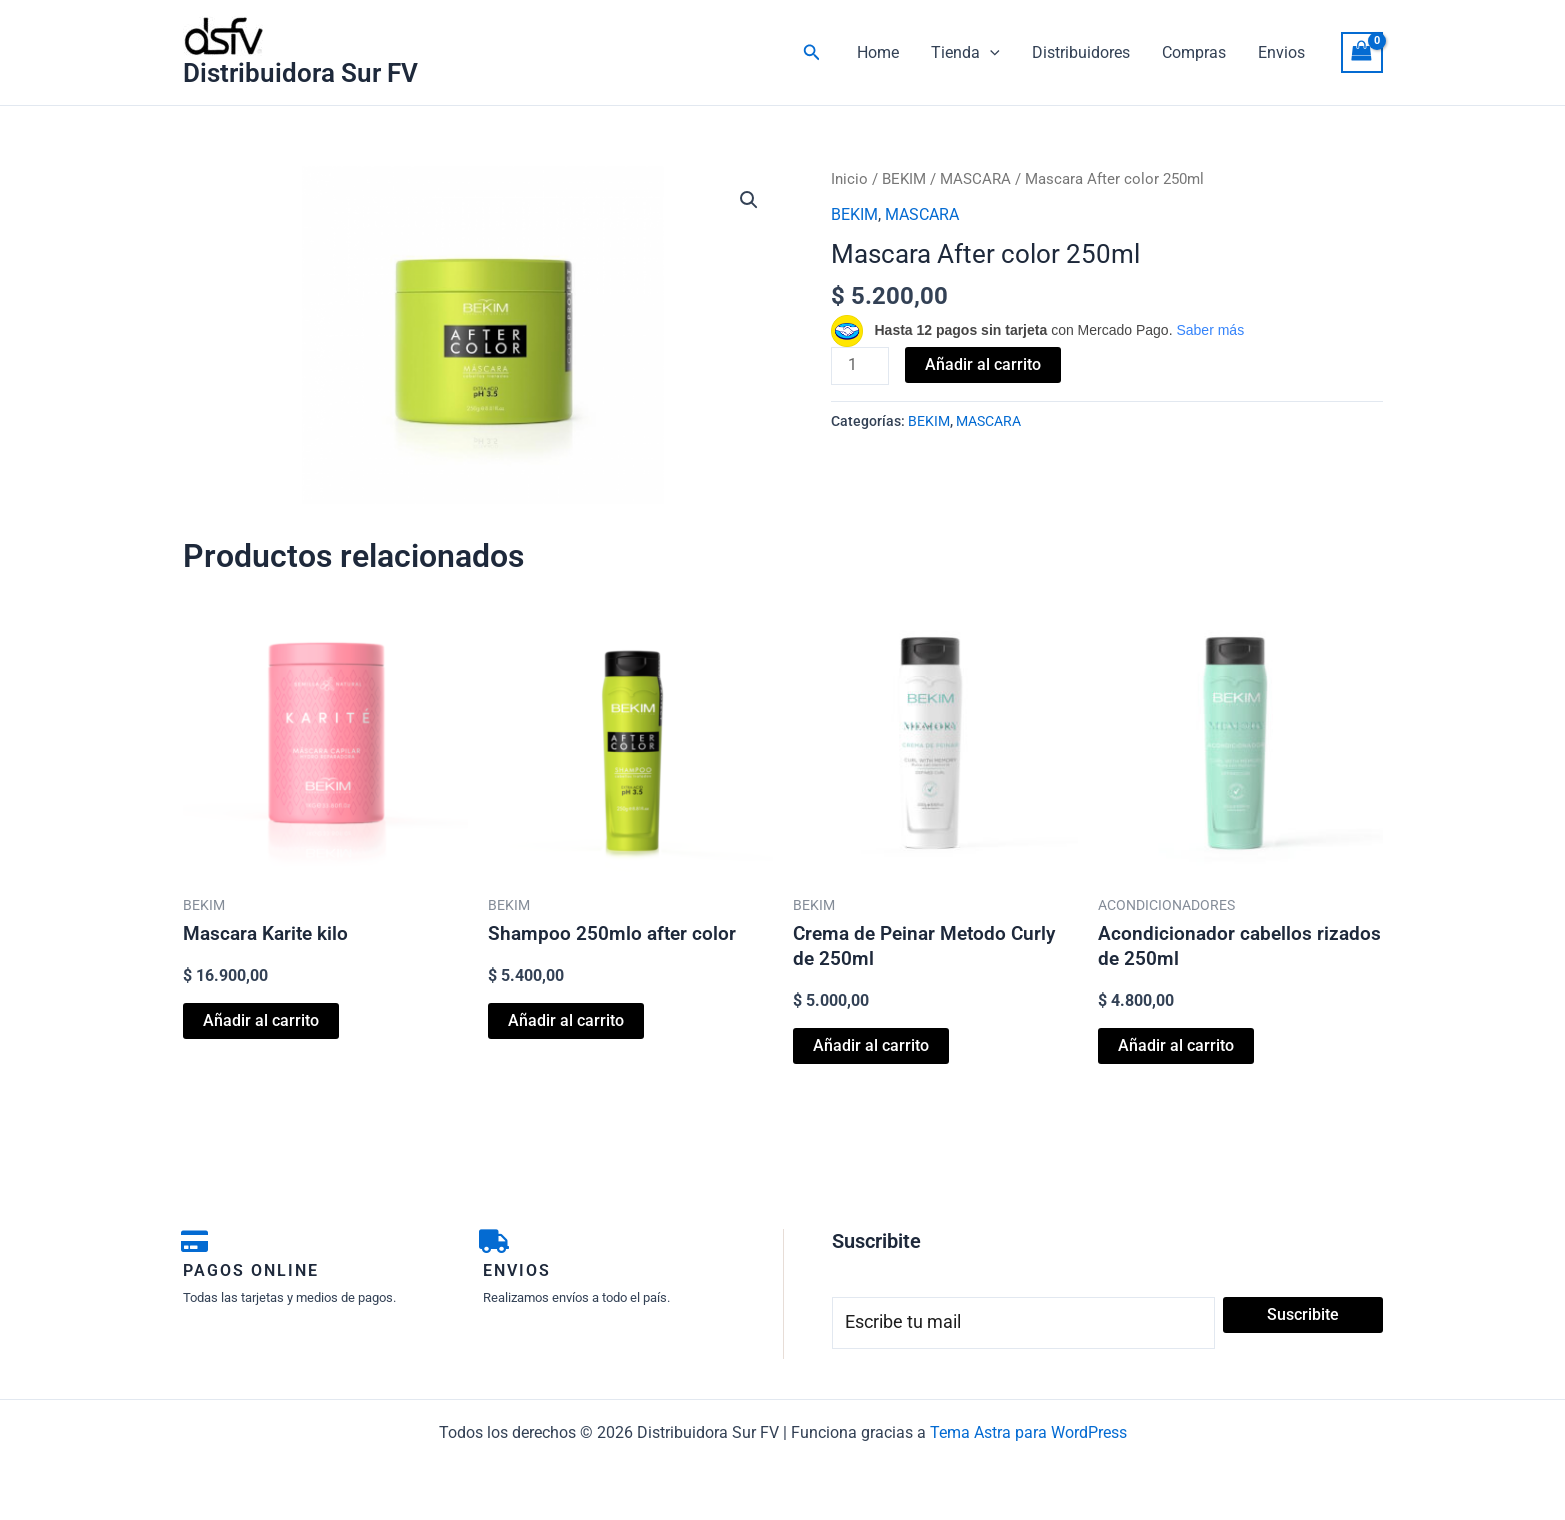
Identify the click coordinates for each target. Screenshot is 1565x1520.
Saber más (1210, 330)
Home (878, 52)
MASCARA (975, 179)
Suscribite (1303, 1314)
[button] (812, 52)
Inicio (849, 179)
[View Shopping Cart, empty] (1362, 52)
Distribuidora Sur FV (300, 73)
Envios (1281, 52)
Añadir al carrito (983, 364)
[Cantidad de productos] (860, 366)
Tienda (965, 53)
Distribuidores (1081, 52)
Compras (1194, 52)
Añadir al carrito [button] (261, 1020)
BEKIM (904, 179)
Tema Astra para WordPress (1028, 1432)
